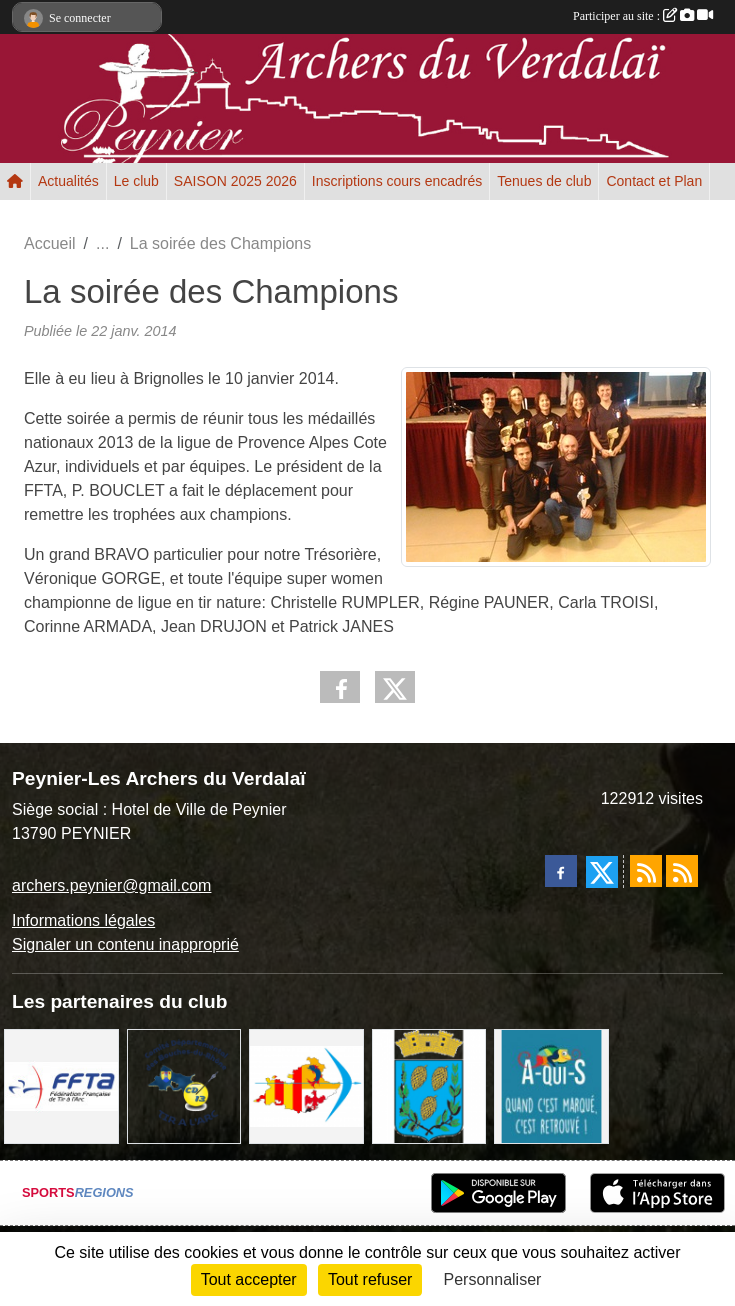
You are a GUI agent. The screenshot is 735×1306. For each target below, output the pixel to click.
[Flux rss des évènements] (682, 871)
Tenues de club (544, 181)
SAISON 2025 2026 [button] (235, 181)
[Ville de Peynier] (429, 1085)
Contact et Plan (654, 181)
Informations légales (83, 920)
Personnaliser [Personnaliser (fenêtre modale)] (493, 1279)
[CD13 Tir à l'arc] (184, 1085)
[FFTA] (61, 1085)
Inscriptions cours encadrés (397, 181)
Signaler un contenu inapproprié (125, 944)
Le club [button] (136, 181)
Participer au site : (643, 16)
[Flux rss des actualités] (646, 871)
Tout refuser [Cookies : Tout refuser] (370, 1279)
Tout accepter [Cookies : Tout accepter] (249, 1279)
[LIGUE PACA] (306, 1085)
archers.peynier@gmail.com (111, 885)
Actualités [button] (68, 181)
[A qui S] (551, 1085)
